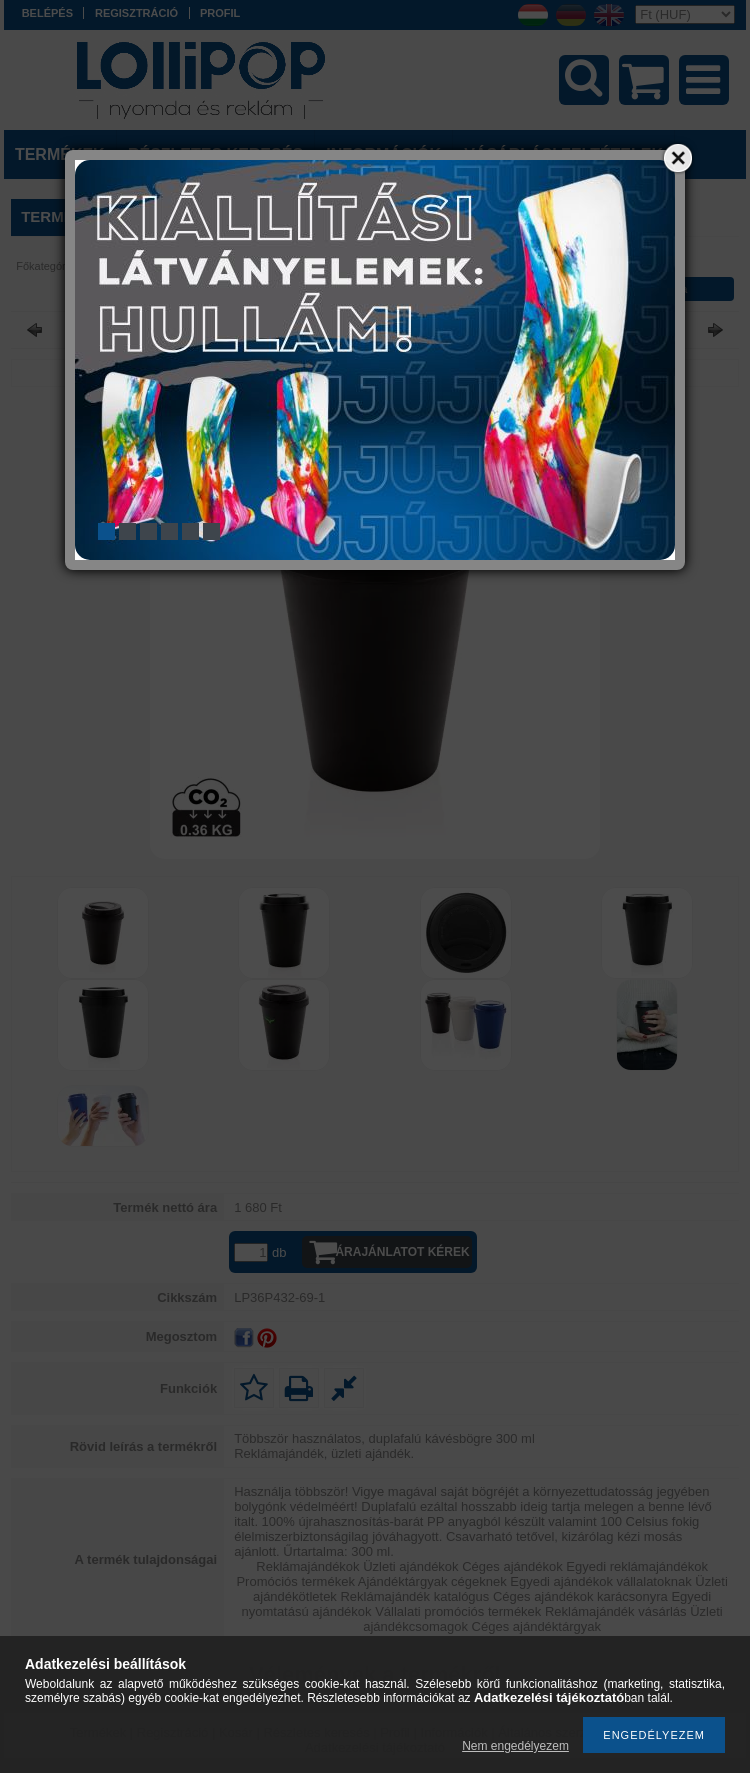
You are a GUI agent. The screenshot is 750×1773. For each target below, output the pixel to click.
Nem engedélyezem (515, 1746)
